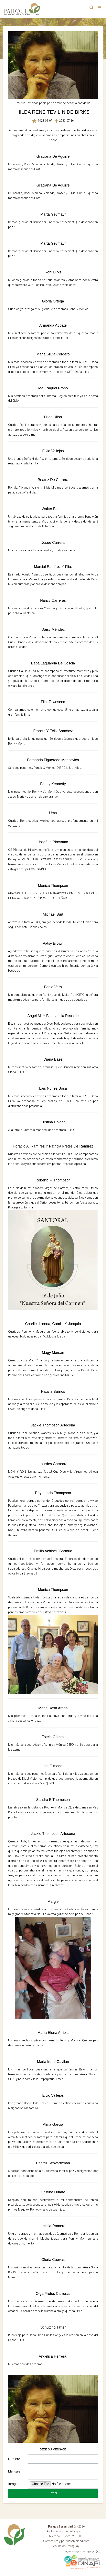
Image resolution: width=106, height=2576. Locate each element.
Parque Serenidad (22, 9)
